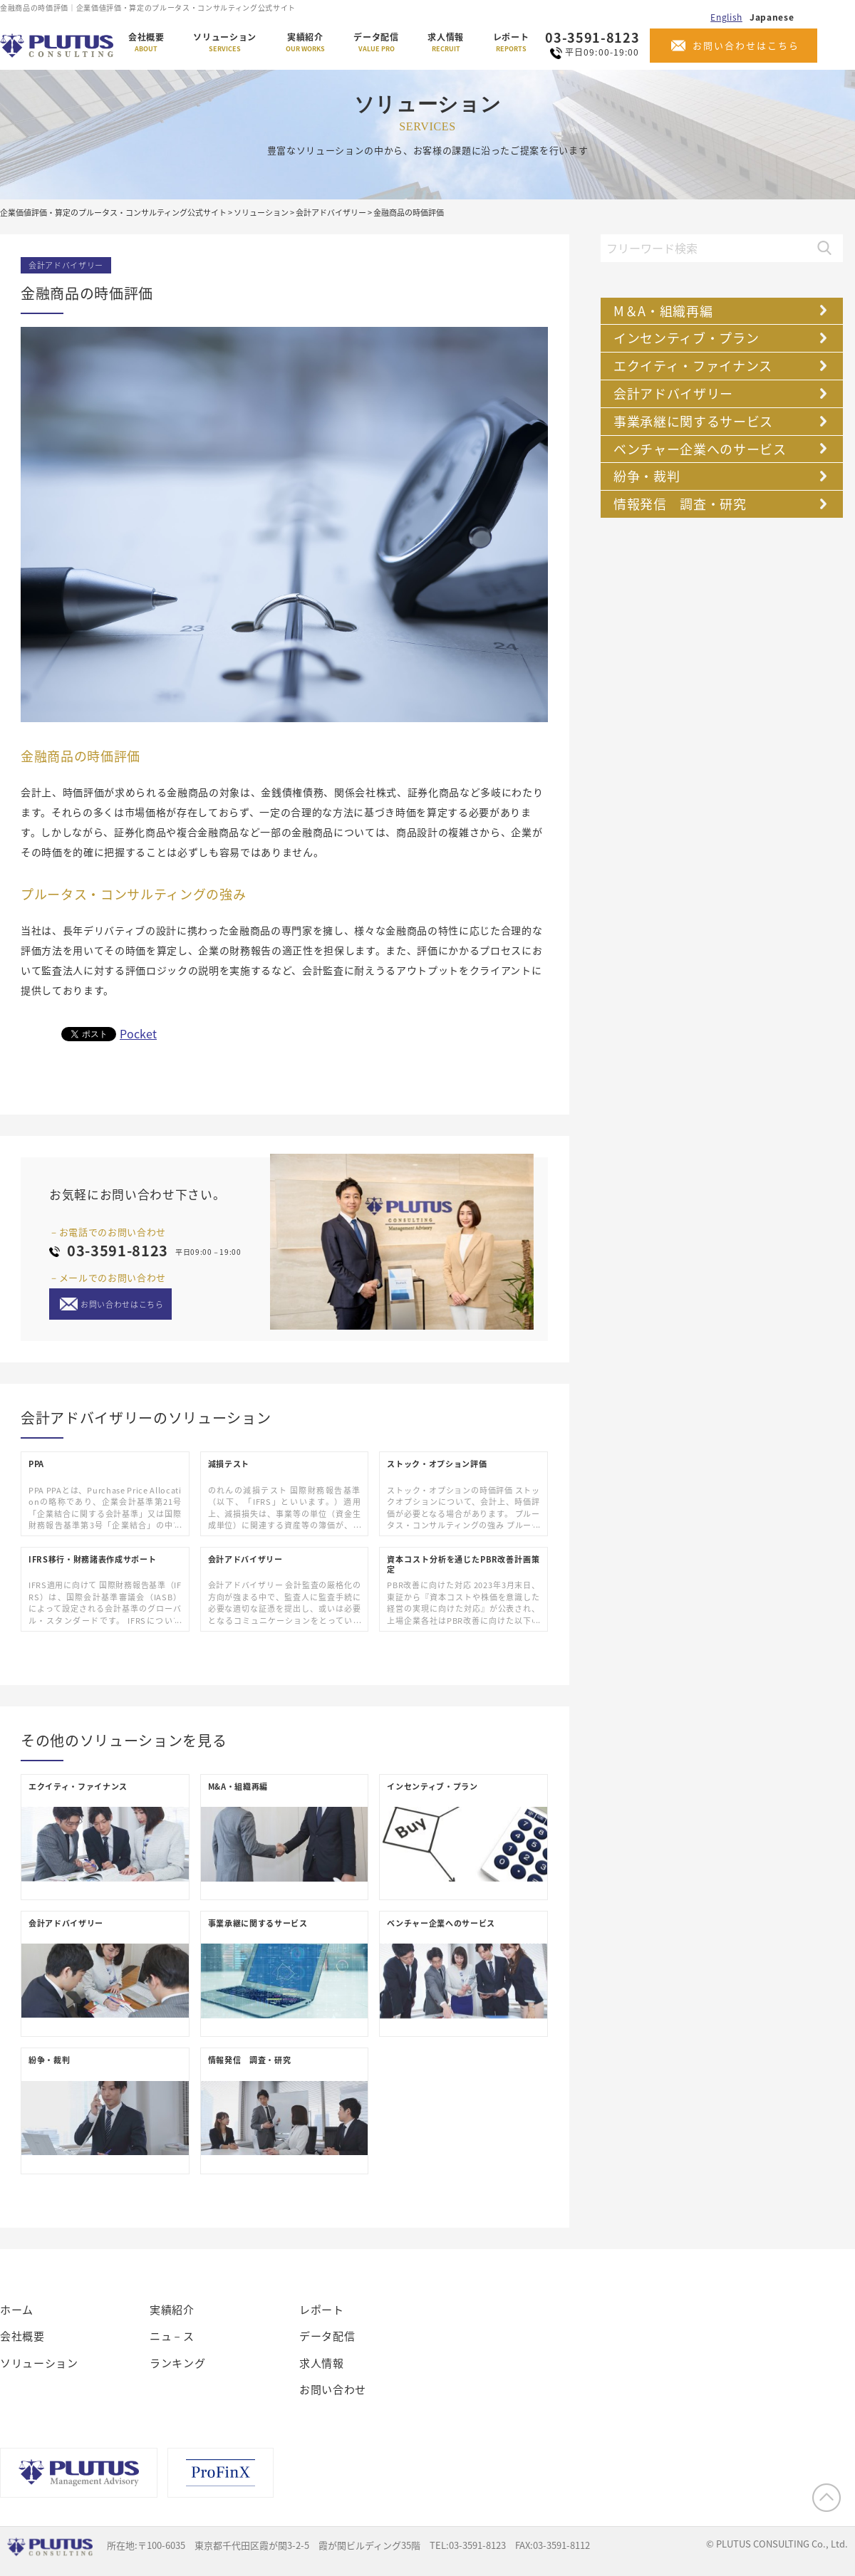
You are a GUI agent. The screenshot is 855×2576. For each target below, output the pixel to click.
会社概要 (146, 43)
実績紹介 (305, 43)
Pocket (138, 1033)
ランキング (177, 2363)
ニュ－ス (172, 2336)
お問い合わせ (332, 2389)
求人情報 (446, 43)
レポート (511, 43)
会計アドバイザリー (65, 265)
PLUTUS (58, 45)
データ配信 (375, 43)
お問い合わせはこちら (746, 45)
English (726, 17)
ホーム (16, 2309)
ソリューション (224, 43)
